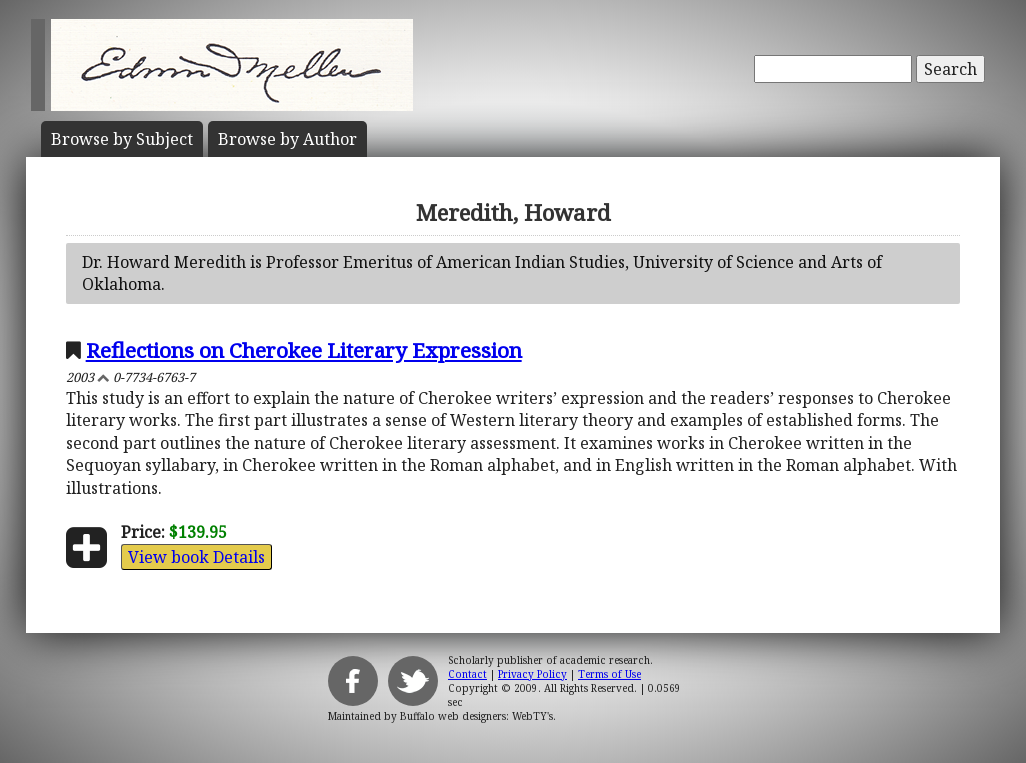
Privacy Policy (532, 674)
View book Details (196, 557)
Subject (122, 139)
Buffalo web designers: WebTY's (476, 716)
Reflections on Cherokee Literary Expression (304, 350)
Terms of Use (609, 674)
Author (287, 139)
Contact (467, 674)
